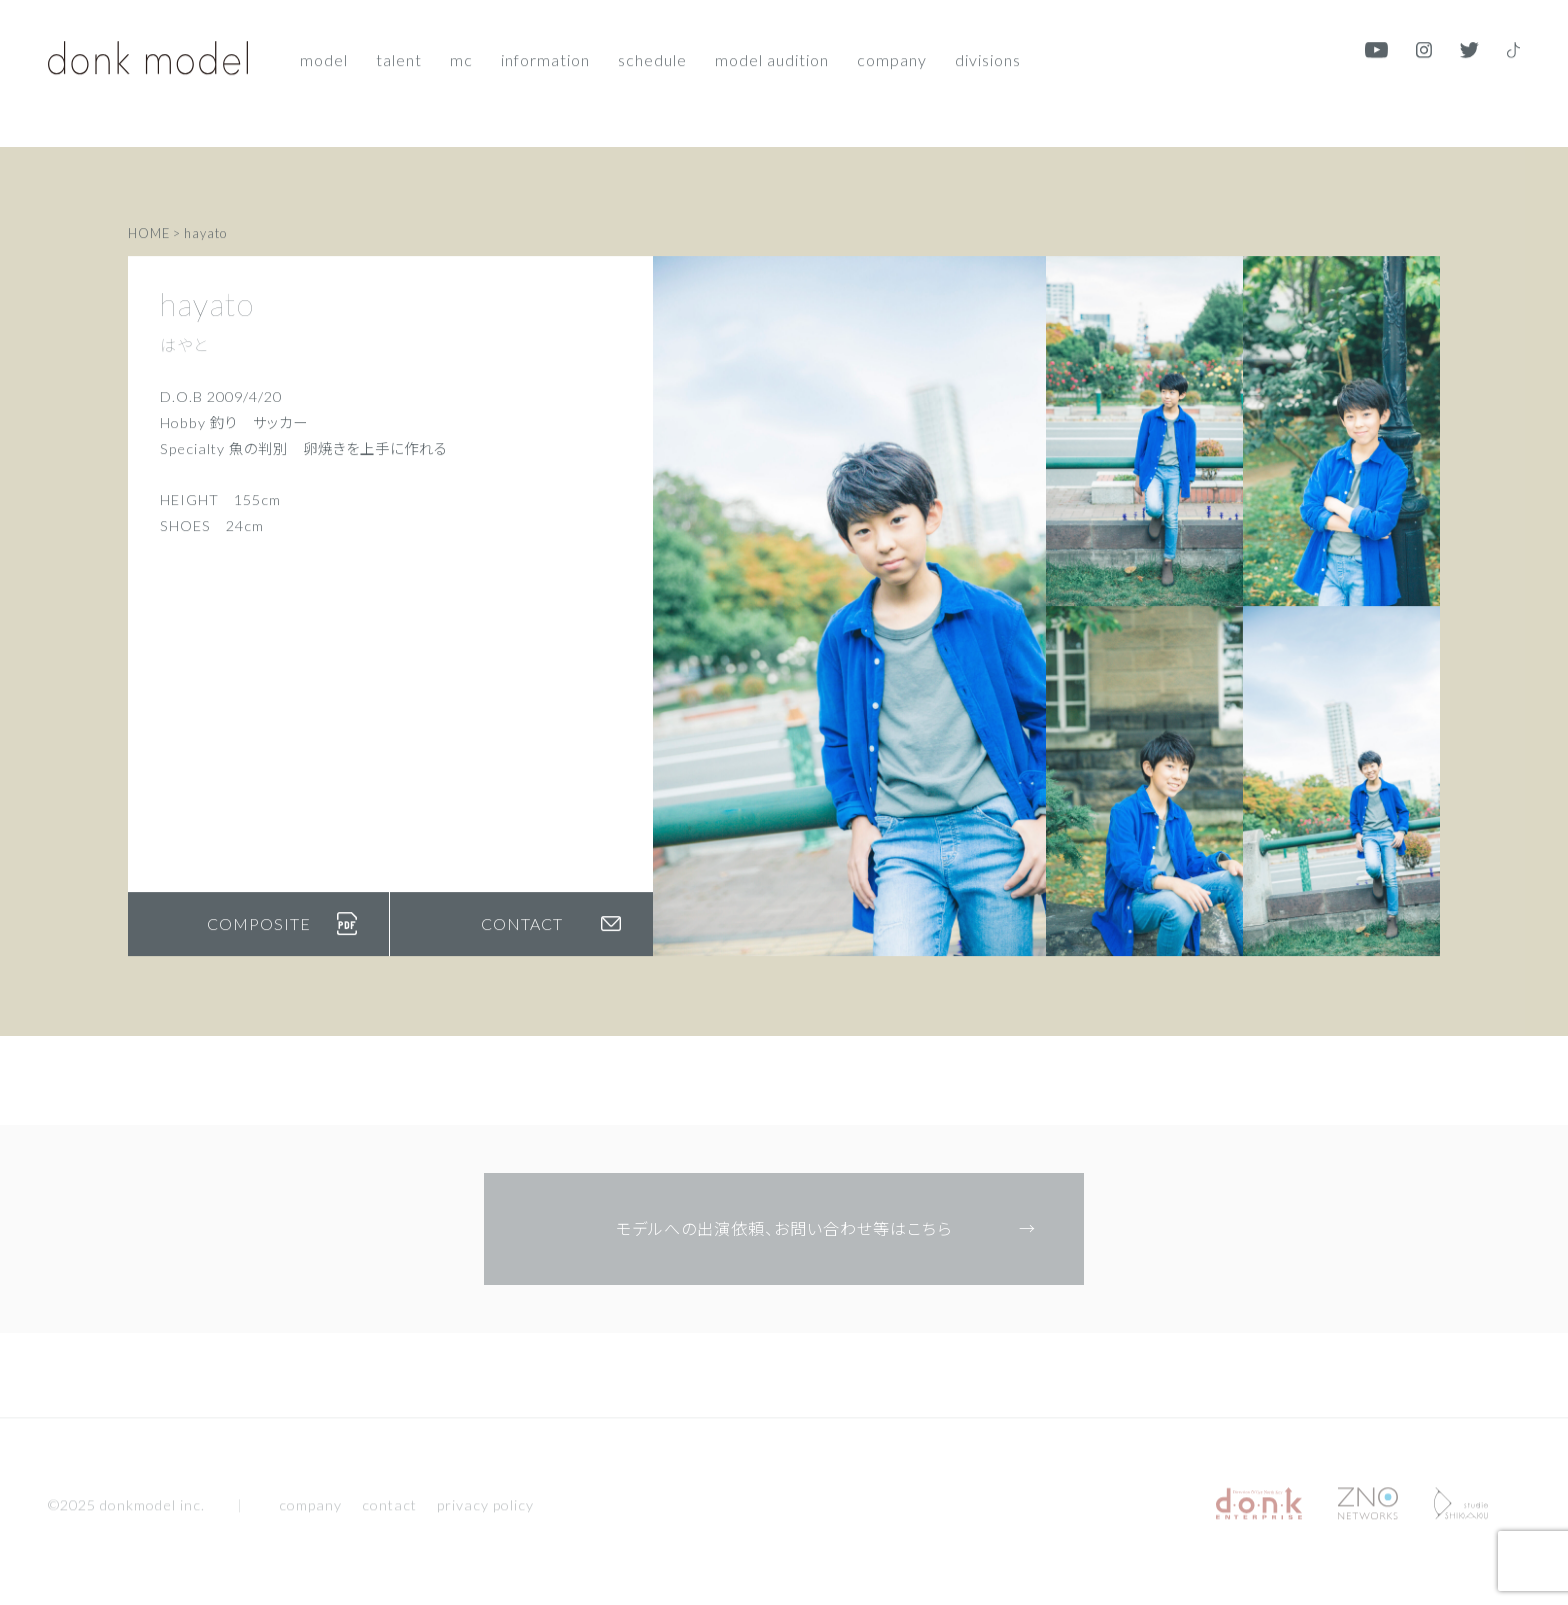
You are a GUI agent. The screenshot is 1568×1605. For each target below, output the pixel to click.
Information (545, 47)
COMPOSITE (282, 936)
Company (892, 47)
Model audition (772, 47)
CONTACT (551, 936)
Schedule (652, 47)
